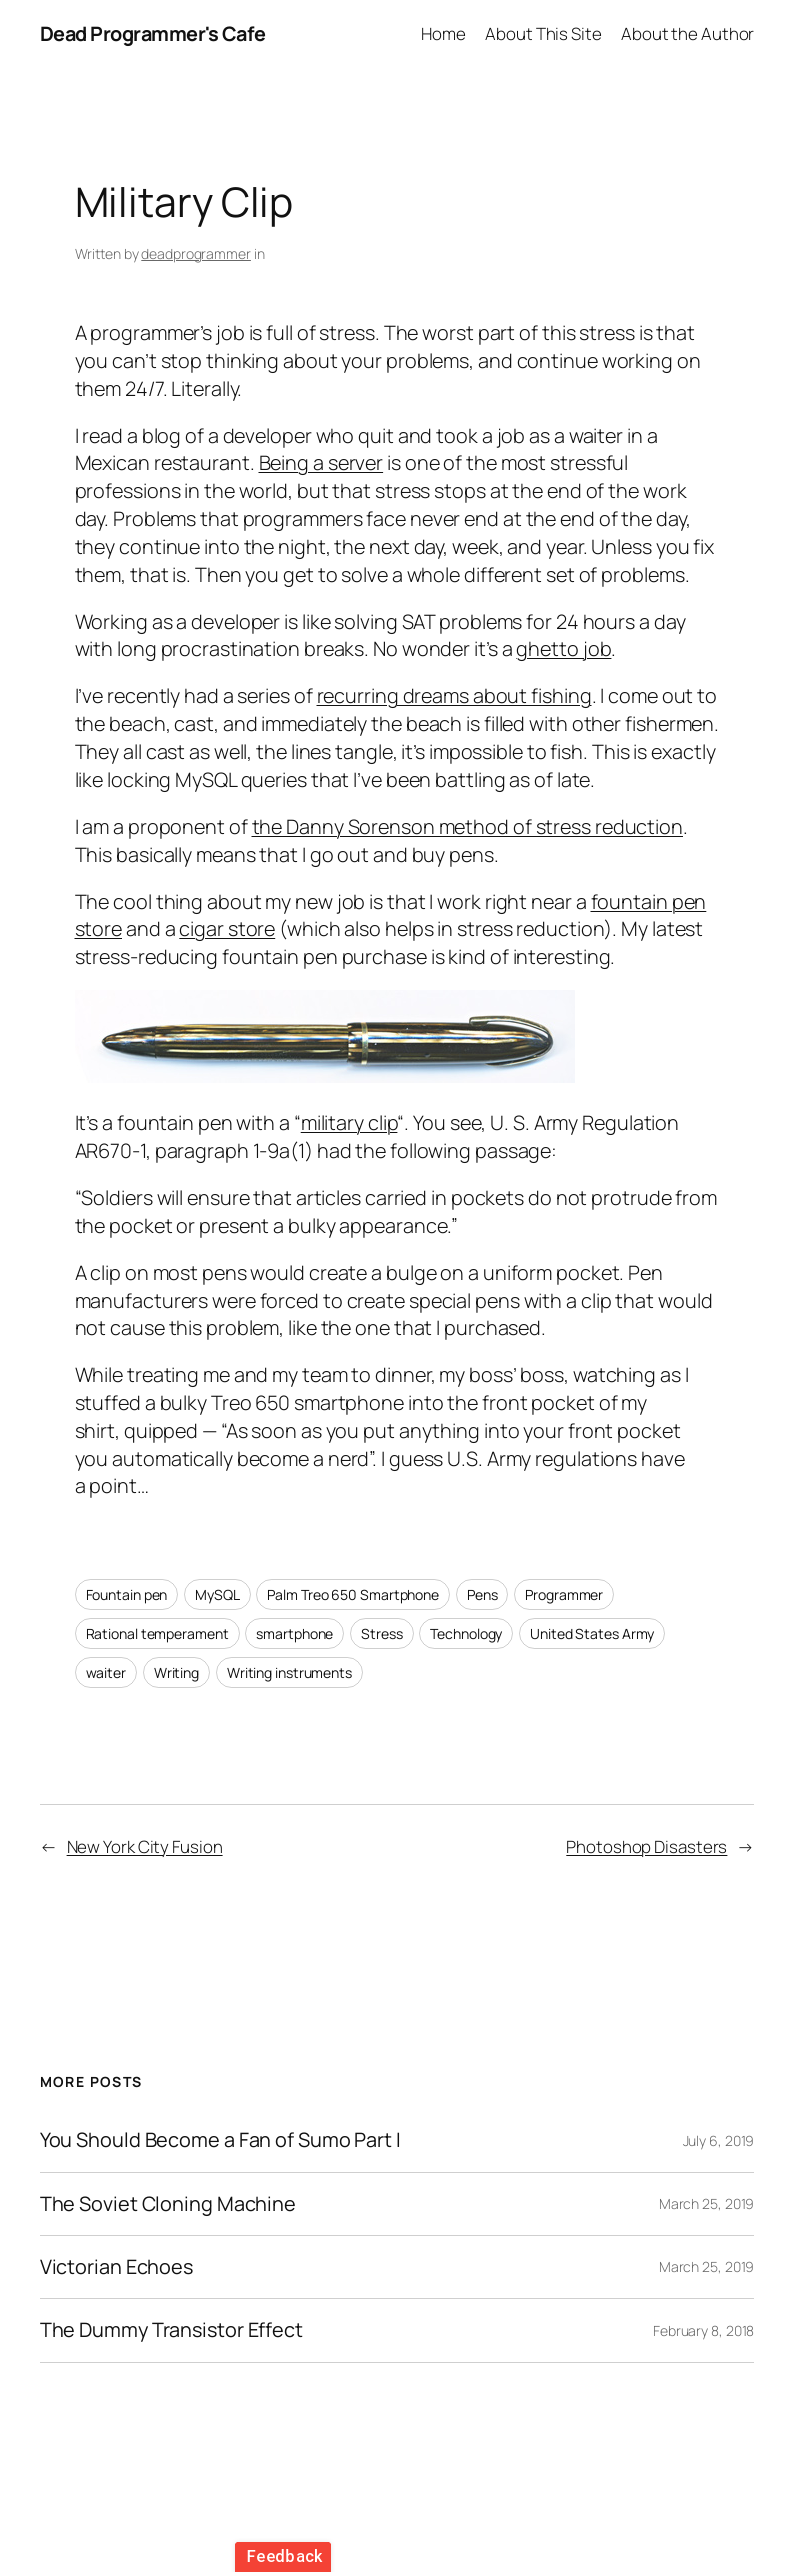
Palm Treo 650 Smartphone (353, 1594)
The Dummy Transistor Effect (171, 2330)
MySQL (217, 1594)
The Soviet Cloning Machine (168, 2204)
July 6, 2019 (719, 2140)
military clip (349, 1122)
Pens (482, 1594)
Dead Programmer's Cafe (153, 33)
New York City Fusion (145, 1846)
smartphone (294, 1633)
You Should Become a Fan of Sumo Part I (220, 2140)
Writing (176, 1672)
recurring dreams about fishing (454, 695)
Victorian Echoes (116, 2267)
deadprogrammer (196, 253)
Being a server (321, 462)
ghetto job (563, 648)
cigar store (227, 928)
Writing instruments (289, 1672)
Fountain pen (127, 1594)
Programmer (564, 1594)
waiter (106, 1672)
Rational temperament (157, 1633)
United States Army (592, 1633)
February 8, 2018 (703, 2330)
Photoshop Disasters (646, 1846)
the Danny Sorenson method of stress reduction (468, 826)
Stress (381, 1633)
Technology (466, 1633)
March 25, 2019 (707, 2203)
